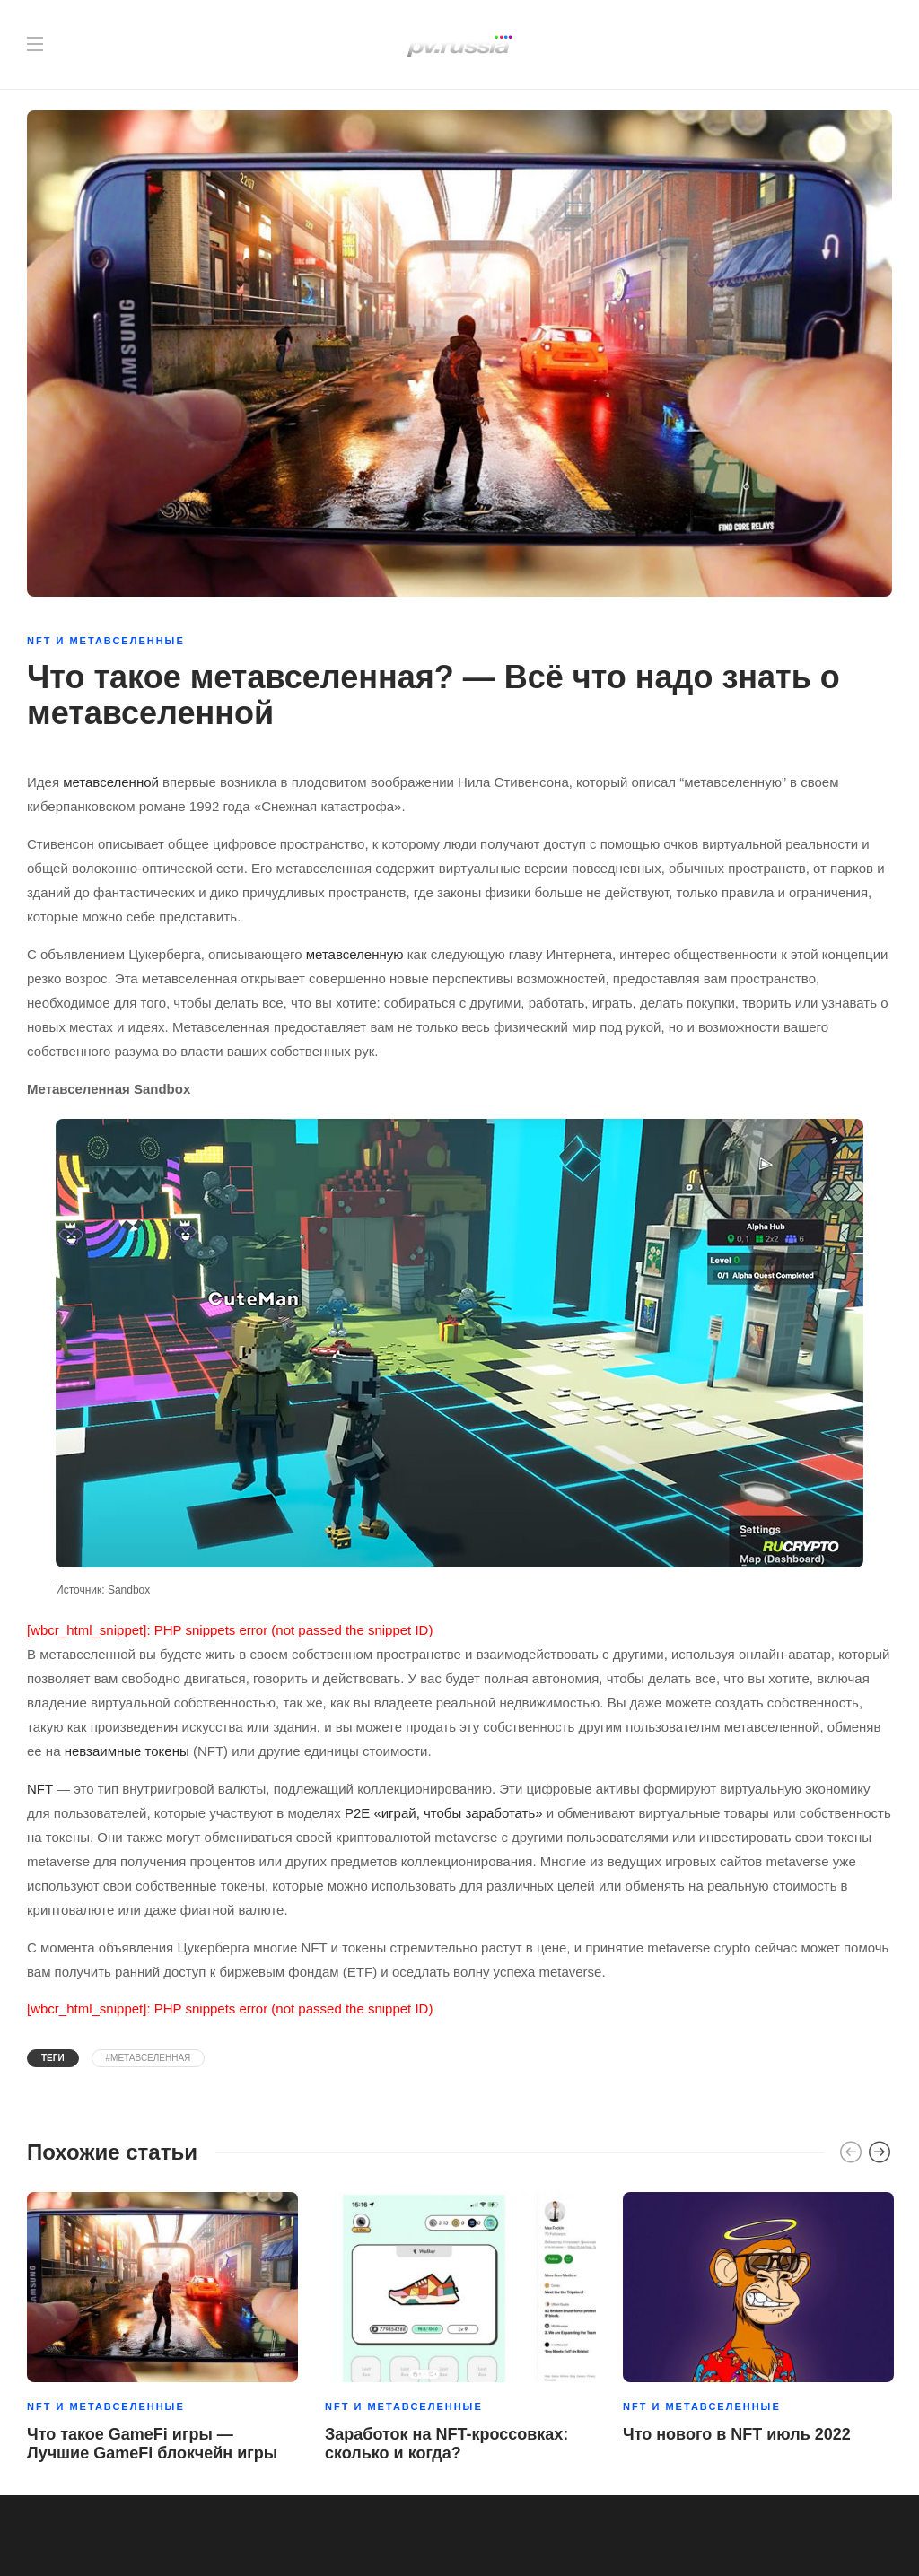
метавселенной (111, 782)
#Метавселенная (148, 2058)
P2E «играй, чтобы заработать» (444, 1813)
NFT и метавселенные (106, 640)
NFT (40, 1788)
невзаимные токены (127, 1751)
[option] (162, 2330)
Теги (53, 2058)
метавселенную (355, 954)
